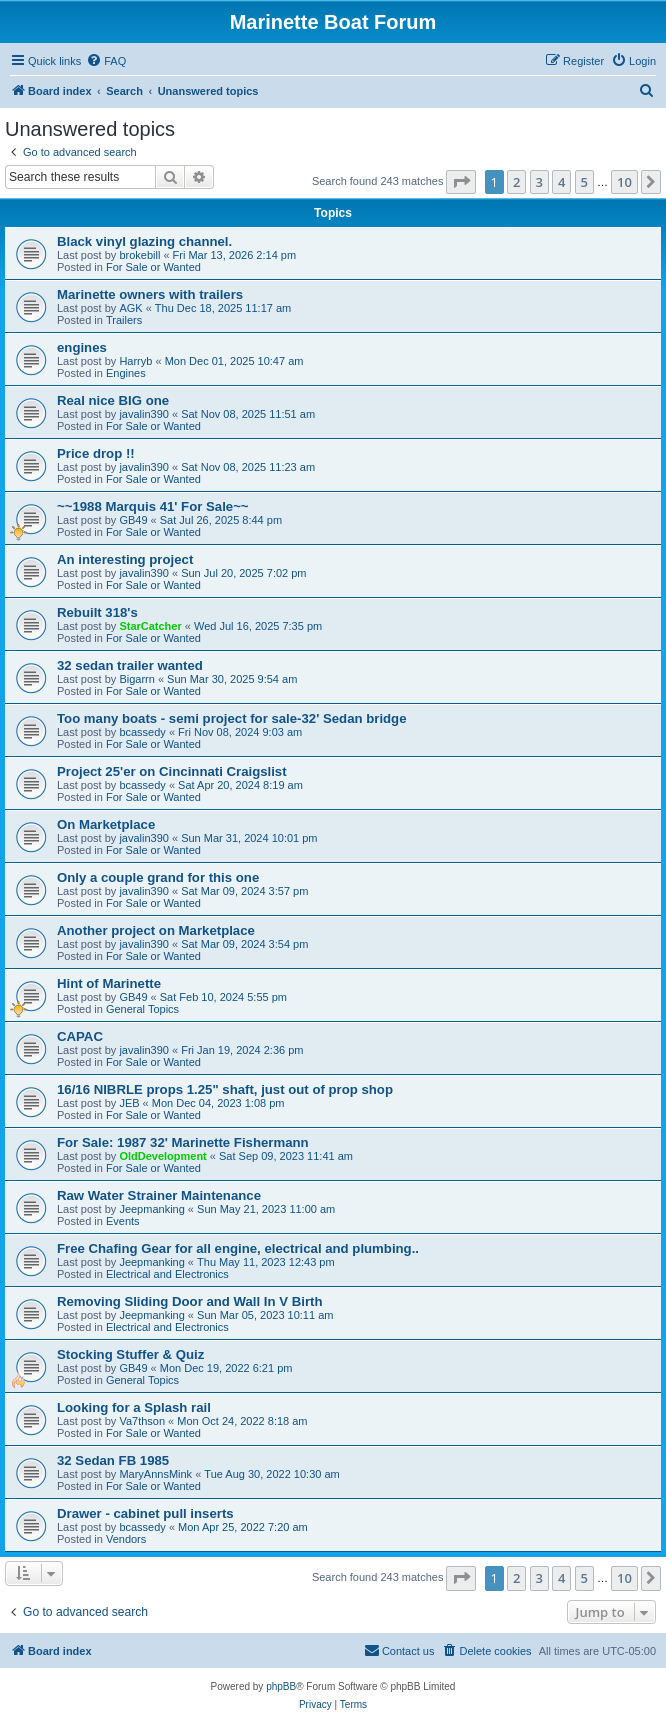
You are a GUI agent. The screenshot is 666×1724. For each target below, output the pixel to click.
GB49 (133, 520)
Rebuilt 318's (97, 612)
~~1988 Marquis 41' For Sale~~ (153, 506)
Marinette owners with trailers (150, 294)
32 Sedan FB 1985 (113, 1460)
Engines (126, 373)
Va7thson (142, 1421)
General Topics (142, 1009)
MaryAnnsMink (155, 1474)
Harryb (135, 361)
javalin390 (144, 414)
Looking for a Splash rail (134, 1407)
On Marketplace (106, 824)
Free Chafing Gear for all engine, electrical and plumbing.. (238, 1248)
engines (82, 347)
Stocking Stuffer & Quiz (130, 1354)
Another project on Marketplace (156, 930)
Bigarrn (136, 679)
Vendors (126, 1539)
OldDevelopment (162, 1156)
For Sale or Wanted (153, 267)
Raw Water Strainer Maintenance (159, 1195)
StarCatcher (150, 626)
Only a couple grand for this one (158, 877)
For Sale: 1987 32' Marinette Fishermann (183, 1142)
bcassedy (142, 732)
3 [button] (539, 182)
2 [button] (516, 182)
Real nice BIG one (113, 400)
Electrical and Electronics (167, 1274)
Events (123, 1221)
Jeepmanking (151, 1209)
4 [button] (561, 182)
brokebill (139, 255)
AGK (130, 308)
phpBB (281, 1686)
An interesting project (125, 559)
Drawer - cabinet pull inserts (145, 1513)
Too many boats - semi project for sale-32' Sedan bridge (232, 718)
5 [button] (584, 182)
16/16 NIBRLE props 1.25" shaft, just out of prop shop (225, 1089)
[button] (461, 182)
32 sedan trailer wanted (130, 665)
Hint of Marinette (109, 983)
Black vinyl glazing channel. (144, 241)
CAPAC (80, 1036)
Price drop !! (96, 453)
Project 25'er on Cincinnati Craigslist (172, 771)
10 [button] (624, 182)
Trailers (124, 320)
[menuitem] (106, 61)
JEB (129, 1103)
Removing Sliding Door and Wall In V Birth (189, 1301)
